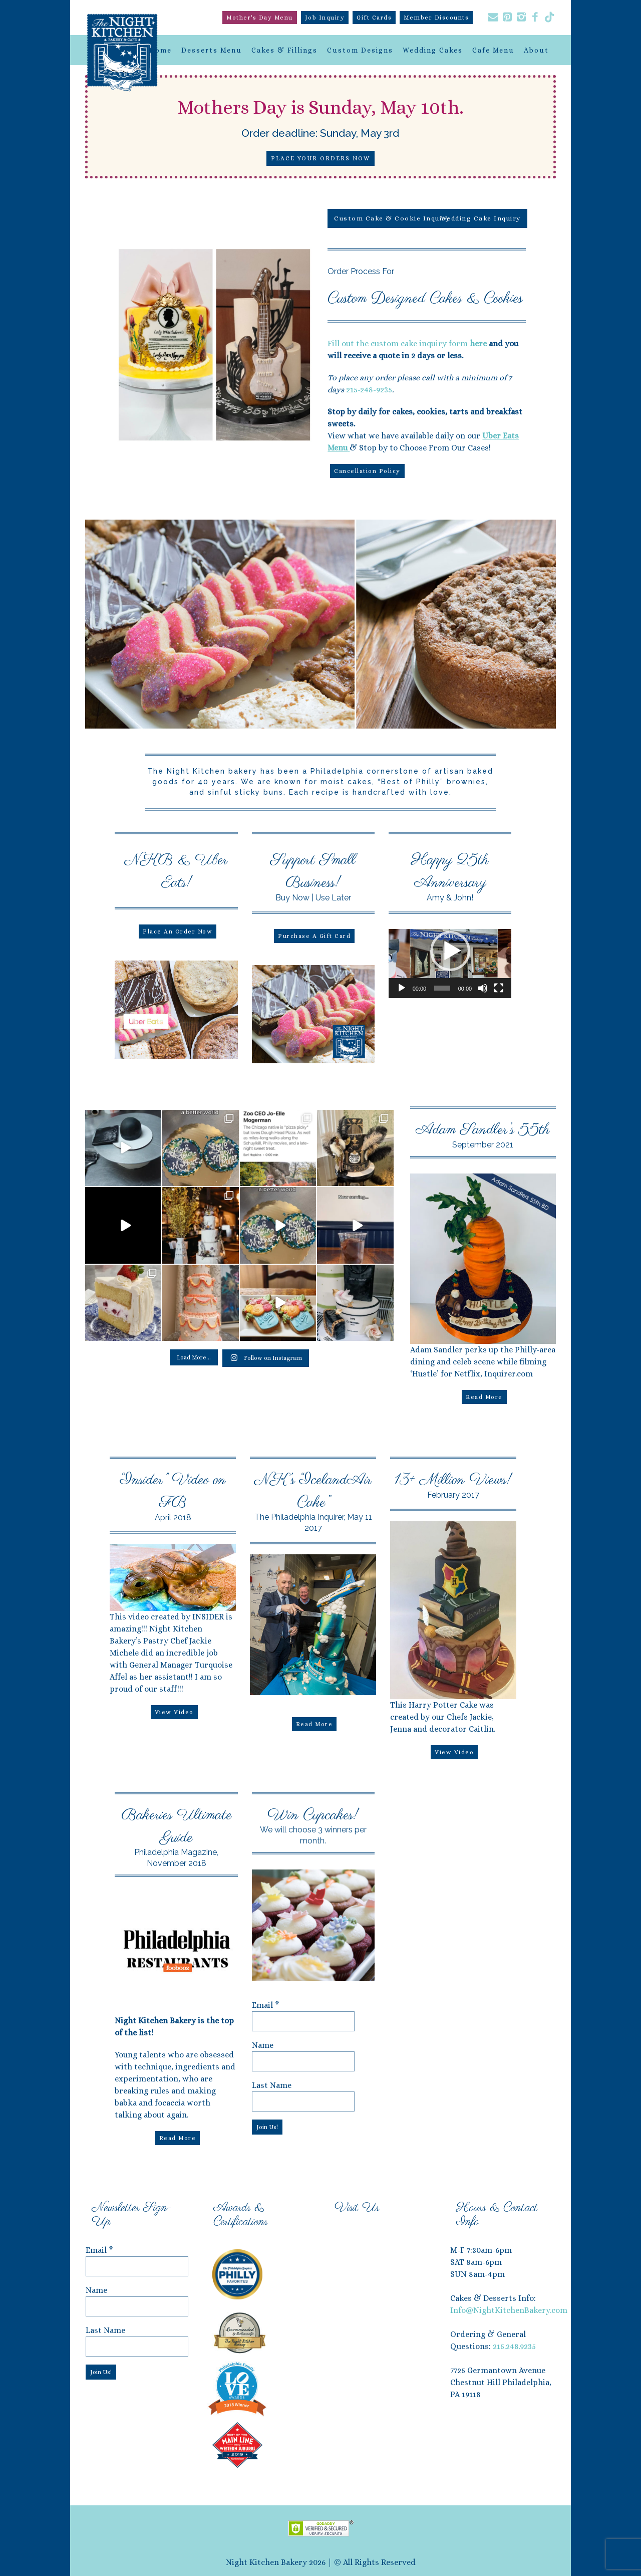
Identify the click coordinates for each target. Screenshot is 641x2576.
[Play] (402, 988)
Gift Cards (374, 17)
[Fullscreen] (499, 988)
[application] (450, 963)
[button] (450, 951)
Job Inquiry (325, 17)
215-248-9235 (369, 389)
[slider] (442, 988)
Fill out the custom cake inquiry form (407, 343)
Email (265, 2005)
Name (262, 2045)
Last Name (271, 2085)
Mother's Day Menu (259, 17)
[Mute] (483, 988)
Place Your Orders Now (320, 158)
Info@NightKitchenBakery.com (508, 2310)
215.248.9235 (514, 2346)
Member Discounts (436, 17)
